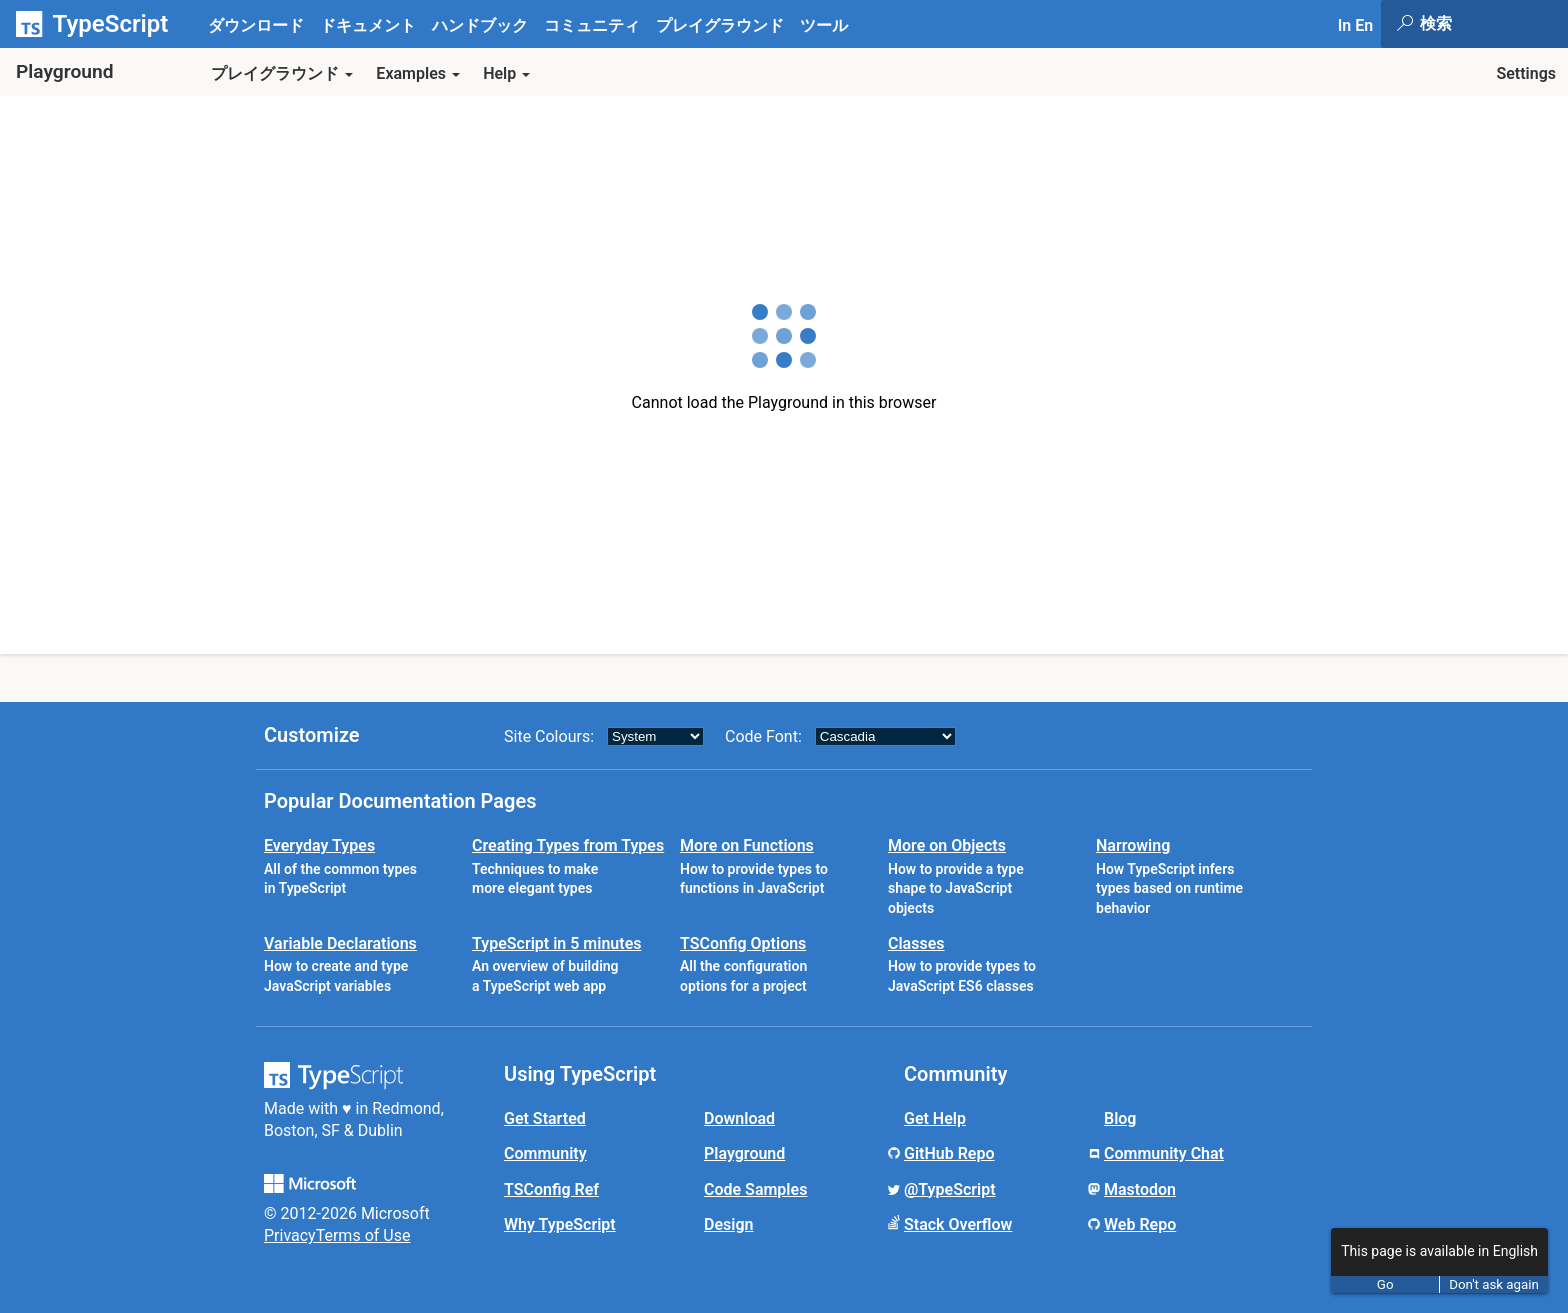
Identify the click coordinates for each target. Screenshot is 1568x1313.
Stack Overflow (958, 1224)
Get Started (545, 1118)
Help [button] (506, 73)
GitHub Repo (949, 1153)
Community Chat (1164, 1153)
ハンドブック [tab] (480, 25)
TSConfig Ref (551, 1189)
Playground (744, 1153)
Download (739, 1118)
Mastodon (1140, 1189)
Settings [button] (1526, 73)
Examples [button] (418, 73)
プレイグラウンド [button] (282, 73)
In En (1355, 25)
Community (545, 1153)
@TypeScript (950, 1189)
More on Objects (947, 845)
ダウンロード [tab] (256, 25)
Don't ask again (1494, 1284)
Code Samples (755, 1189)
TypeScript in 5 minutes (556, 943)
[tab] (368, 24)
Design (728, 1224)
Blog (1120, 1118)
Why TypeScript (560, 1224)
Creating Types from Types (568, 845)
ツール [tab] (824, 25)
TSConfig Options (743, 943)
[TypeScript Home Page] (100, 24)
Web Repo (1140, 1224)
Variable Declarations (340, 943)
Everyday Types (319, 845)
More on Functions (747, 845)
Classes (916, 943)
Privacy (290, 1235)
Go (1385, 1284)
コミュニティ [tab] (592, 25)
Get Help (935, 1118)
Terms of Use (363, 1235)
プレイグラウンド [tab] (720, 25)
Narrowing (1133, 845)
